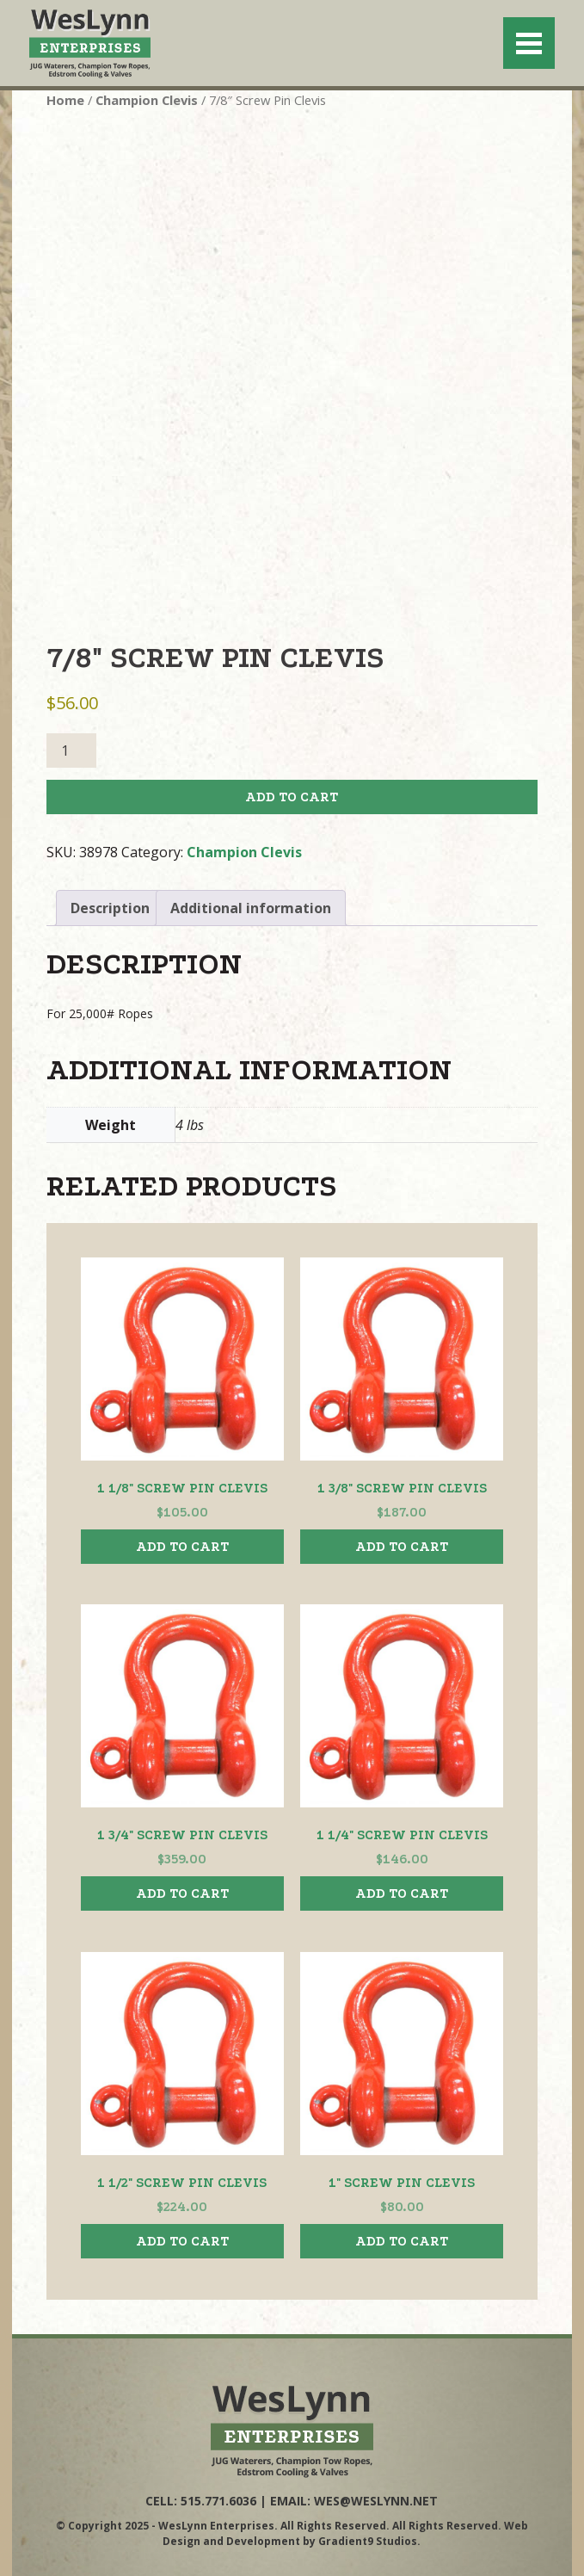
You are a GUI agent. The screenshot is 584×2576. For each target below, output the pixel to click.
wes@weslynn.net (376, 2501)
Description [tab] (110, 908)
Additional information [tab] (250, 908)
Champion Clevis (146, 99)
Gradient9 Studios (367, 2541)
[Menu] (529, 43)
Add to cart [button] (182, 1546)
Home (65, 99)
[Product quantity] (71, 750)
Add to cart (291, 797)
